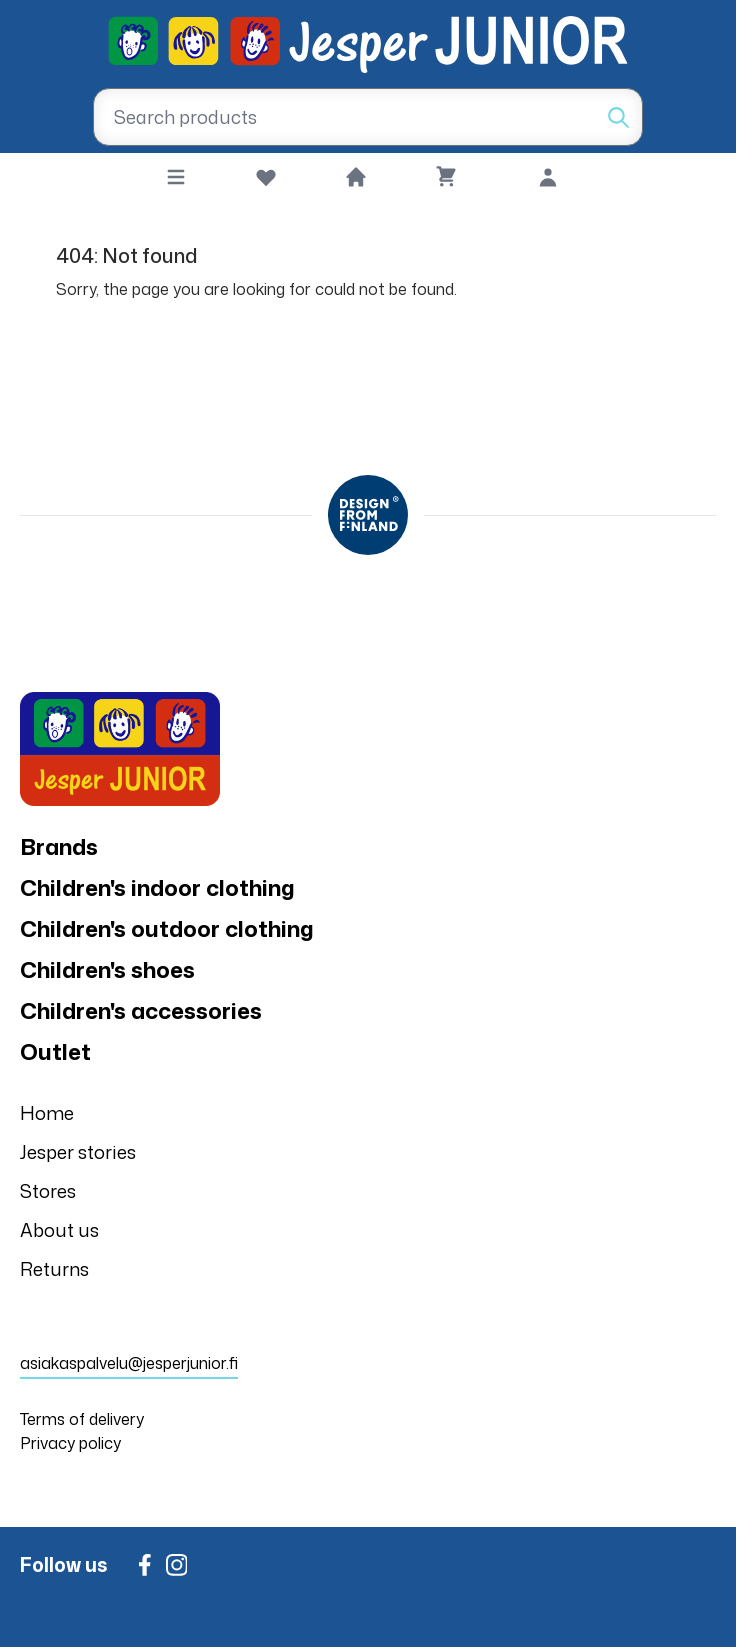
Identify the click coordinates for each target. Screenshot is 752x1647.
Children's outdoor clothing (167, 928)
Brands (59, 846)
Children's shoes (107, 969)
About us (59, 1230)
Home (47, 1113)
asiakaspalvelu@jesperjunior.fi (129, 1363)
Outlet (55, 1051)
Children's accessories (141, 1010)
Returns (54, 1269)
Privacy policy (70, 1443)
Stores (48, 1191)
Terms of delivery (82, 1419)
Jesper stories (78, 1152)
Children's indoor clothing (157, 887)
